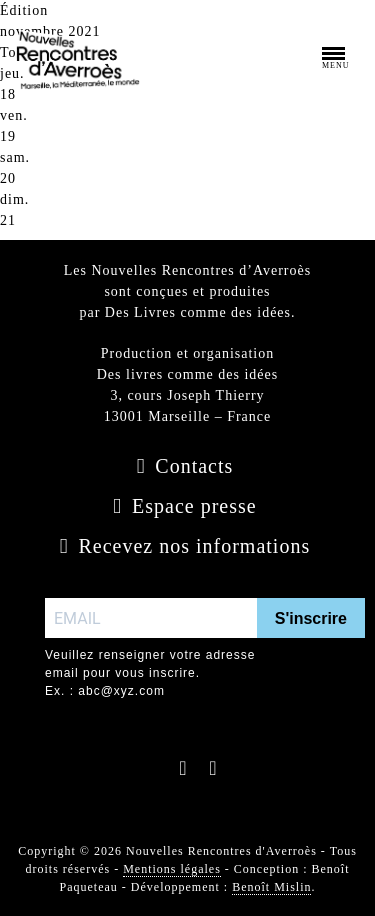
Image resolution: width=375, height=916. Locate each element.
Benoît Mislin (271, 887)
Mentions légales (172, 869)
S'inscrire (311, 618)
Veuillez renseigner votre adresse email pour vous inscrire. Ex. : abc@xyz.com (150, 673)
